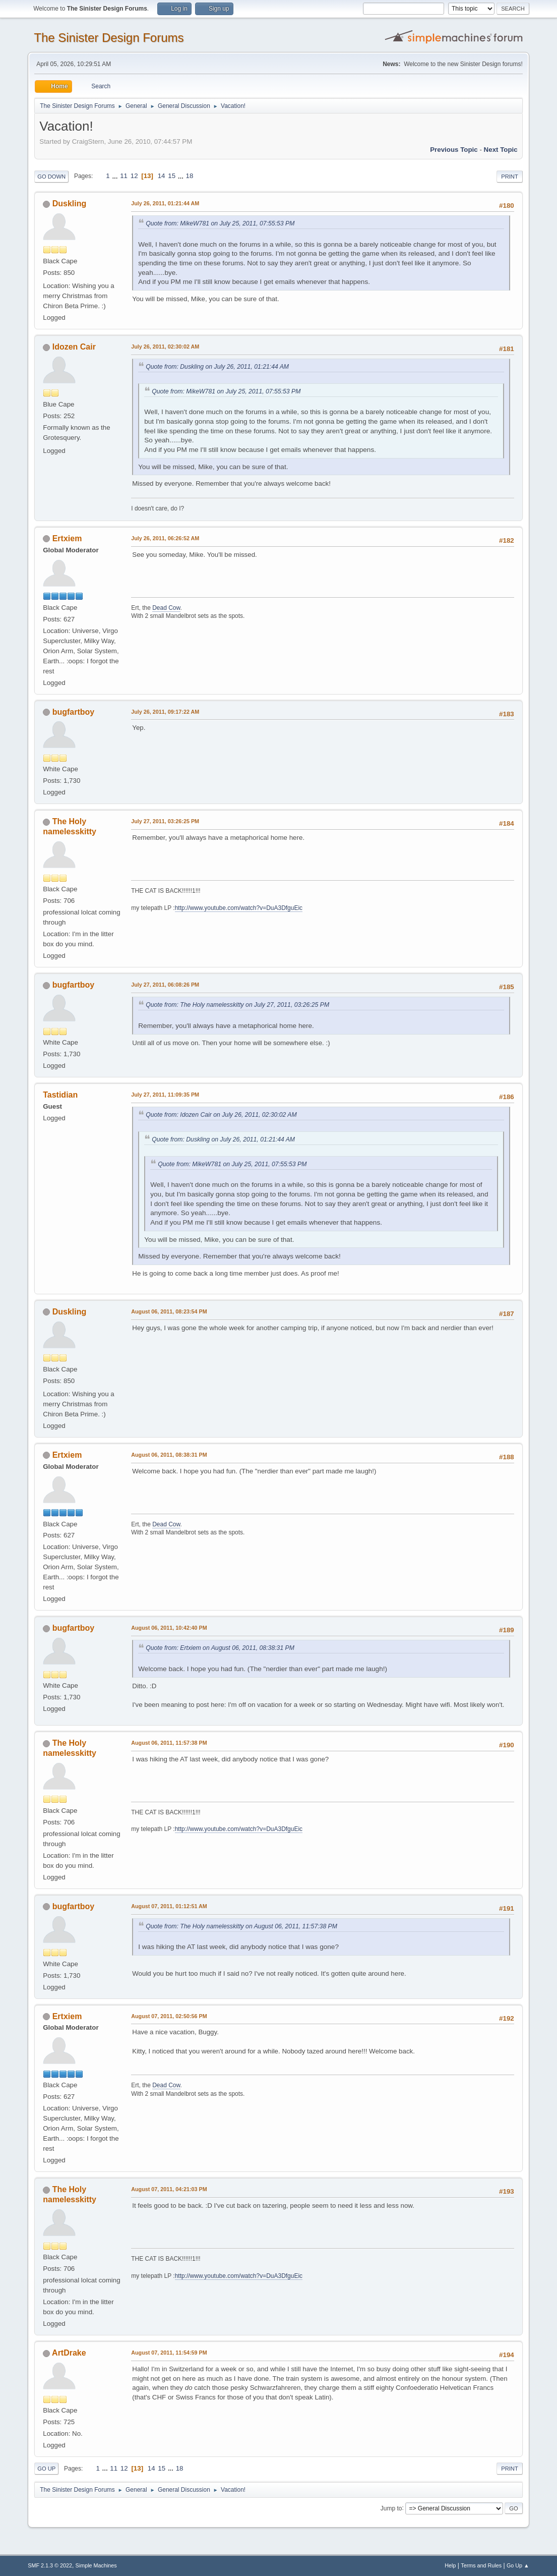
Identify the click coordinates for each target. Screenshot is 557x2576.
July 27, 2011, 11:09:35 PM (165, 1095)
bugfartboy (73, 712)
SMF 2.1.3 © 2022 (50, 2565)
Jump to (391, 2507)
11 (124, 176)
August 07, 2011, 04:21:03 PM (169, 2189)
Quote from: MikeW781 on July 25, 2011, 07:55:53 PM (220, 223)
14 (161, 176)
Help (450, 2565)
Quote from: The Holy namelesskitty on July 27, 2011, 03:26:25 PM (237, 1004)
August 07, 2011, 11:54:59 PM (169, 2353)
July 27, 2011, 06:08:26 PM (165, 985)
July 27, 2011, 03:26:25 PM (165, 821)
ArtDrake (69, 2353)
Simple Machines (96, 2565)
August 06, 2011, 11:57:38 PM (169, 1743)
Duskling (69, 203)
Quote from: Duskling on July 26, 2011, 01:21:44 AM (217, 366)
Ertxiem (67, 538)
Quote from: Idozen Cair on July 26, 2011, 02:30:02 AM (221, 1114)
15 (171, 176)
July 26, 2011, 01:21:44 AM (165, 203)
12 (134, 176)
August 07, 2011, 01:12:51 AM (169, 1906)
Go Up (46, 2469)
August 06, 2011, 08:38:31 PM (169, 1455)
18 (190, 176)
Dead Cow (166, 607)
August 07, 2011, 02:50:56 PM (169, 2016)
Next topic (501, 149)
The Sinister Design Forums (108, 37)
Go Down (51, 177)
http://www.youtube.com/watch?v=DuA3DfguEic (238, 907)
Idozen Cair (74, 346)
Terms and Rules (481, 2565)
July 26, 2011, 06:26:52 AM (165, 538)
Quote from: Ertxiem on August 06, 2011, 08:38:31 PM (220, 1647)
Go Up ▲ (518, 2565)
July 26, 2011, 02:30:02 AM (165, 347)
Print (509, 177)
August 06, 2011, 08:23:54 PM (169, 1311)
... (115, 176)
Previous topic (454, 149)
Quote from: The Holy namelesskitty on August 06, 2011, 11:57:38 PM (241, 1926)
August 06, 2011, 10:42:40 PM (169, 1628)
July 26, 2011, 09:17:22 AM (165, 712)
